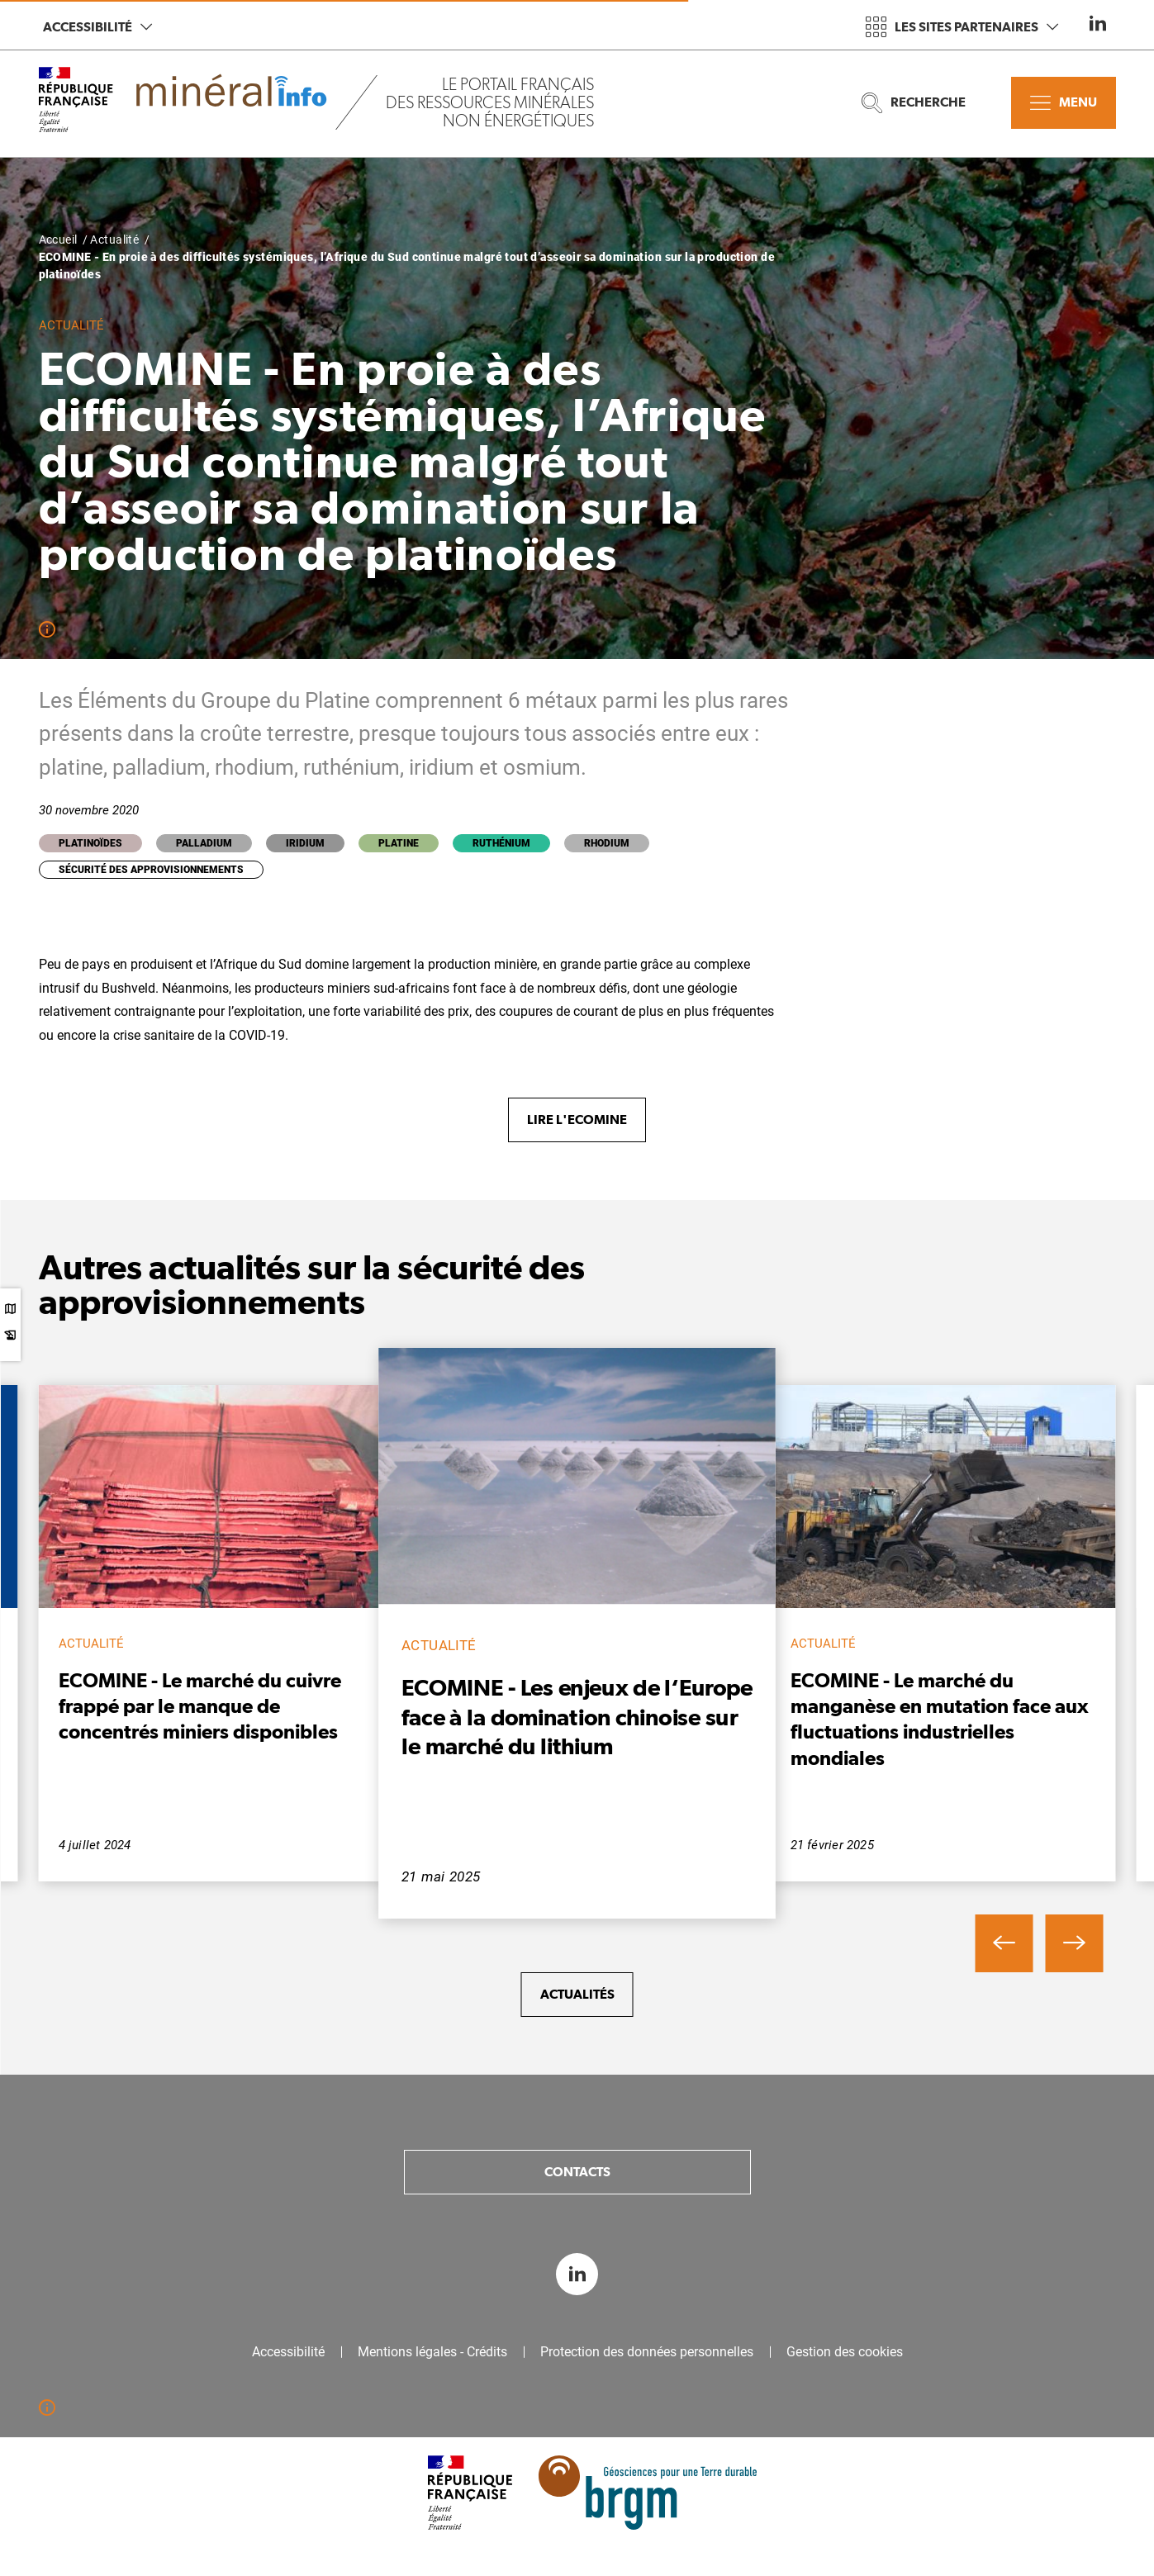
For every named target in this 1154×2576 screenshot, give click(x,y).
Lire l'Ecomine (577, 1119)
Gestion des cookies (844, 2352)
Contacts (577, 2172)
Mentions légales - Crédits (432, 2352)
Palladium (204, 843)
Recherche (914, 103)
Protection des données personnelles (646, 2352)
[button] (1004, 1943)
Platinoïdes (90, 843)
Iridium (305, 843)
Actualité (114, 239)
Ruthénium (501, 843)
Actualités (577, 1994)
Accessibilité (97, 27)
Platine (398, 843)
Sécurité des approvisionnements (151, 869)
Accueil (58, 239)
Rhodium (606, 843)
